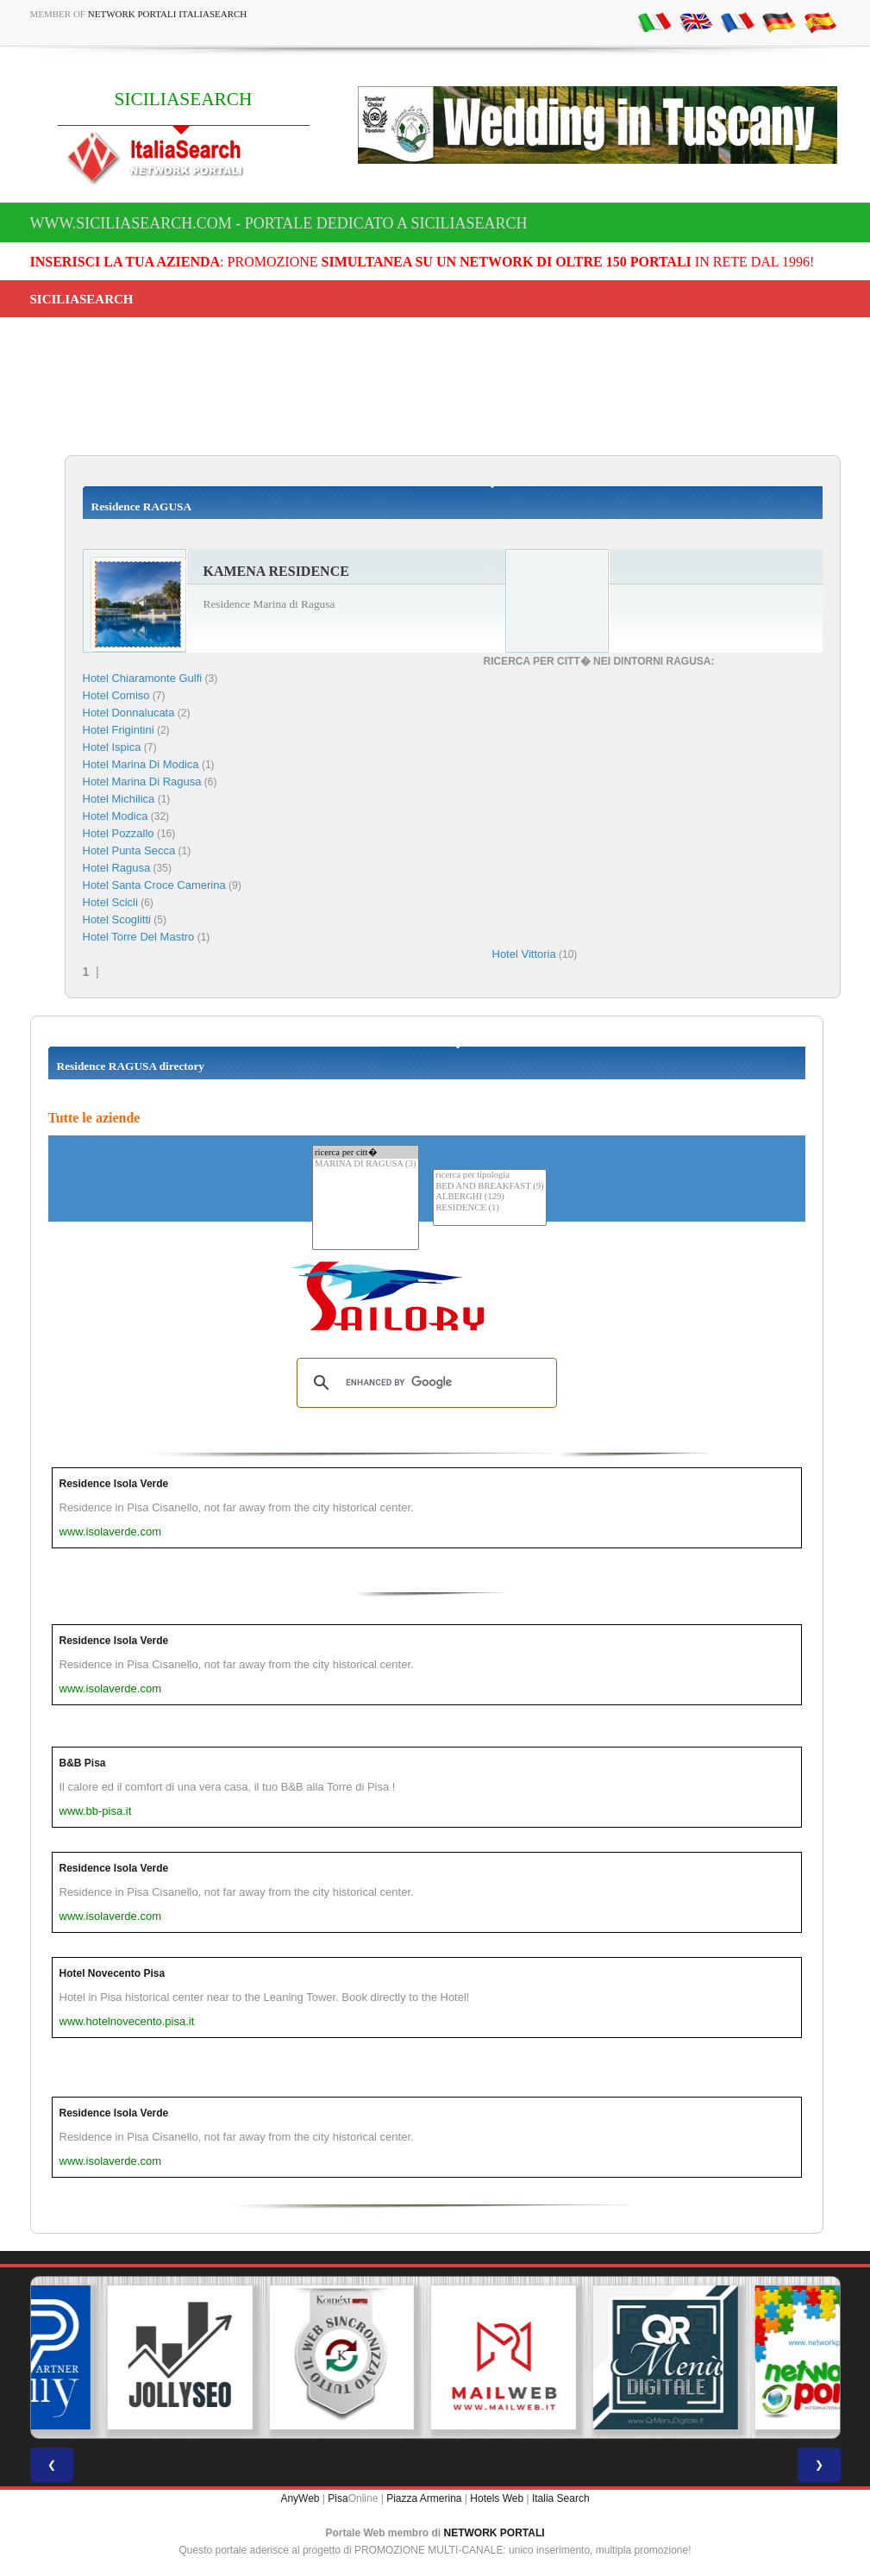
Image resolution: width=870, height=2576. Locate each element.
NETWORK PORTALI (494, 2533)
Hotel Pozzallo (118, 833)
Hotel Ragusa (117, 867)
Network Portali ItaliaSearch (167, 14)
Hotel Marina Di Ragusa (142, 781)
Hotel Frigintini (118, 729)
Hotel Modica (115, 816)
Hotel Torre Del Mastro (139, 936)
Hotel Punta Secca (129, 850)
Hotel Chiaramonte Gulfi (143, 678)
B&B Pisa (82, 1763)
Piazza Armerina (423, 2498)
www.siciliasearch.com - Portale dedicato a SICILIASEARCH (279, 223)
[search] (424, 1382)
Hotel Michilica (119, 798)
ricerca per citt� (365, 1152)
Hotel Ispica (112, 747)
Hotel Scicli (110, 902)
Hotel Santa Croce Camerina (154, 884)
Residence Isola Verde (114, 1484)
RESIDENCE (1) (489, 1208)
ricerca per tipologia (489, 1175)
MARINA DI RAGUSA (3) (365, 1164)
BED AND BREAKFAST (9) (489, 1186)
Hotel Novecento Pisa (112, 1973)
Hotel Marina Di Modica (141, 764)
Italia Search (561, 2498)
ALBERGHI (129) (489, 1197)
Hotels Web (496, 2498)
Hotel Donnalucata (129, 712)
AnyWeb (299, 2498)
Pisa (337, 2498)
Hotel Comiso (116, 695)
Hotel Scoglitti (117, 919)
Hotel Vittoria (524, 953)
